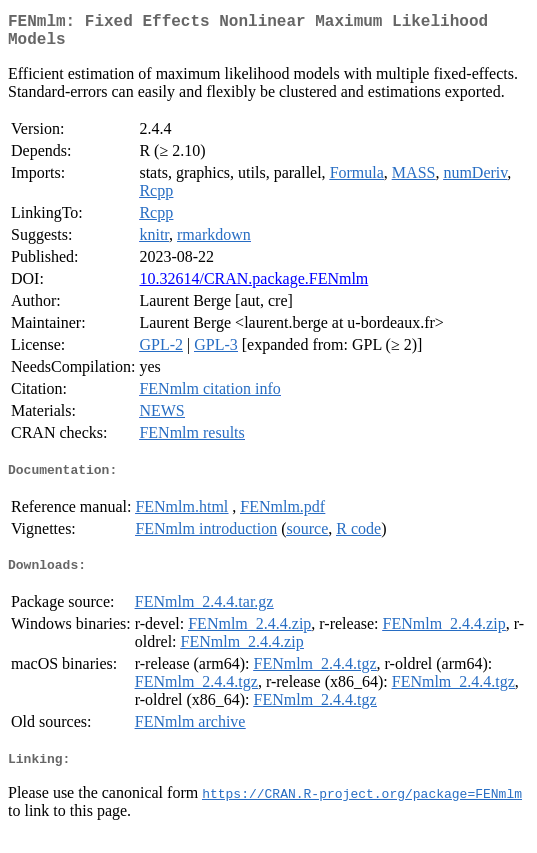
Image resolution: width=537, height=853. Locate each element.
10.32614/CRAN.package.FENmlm (253, 286)
